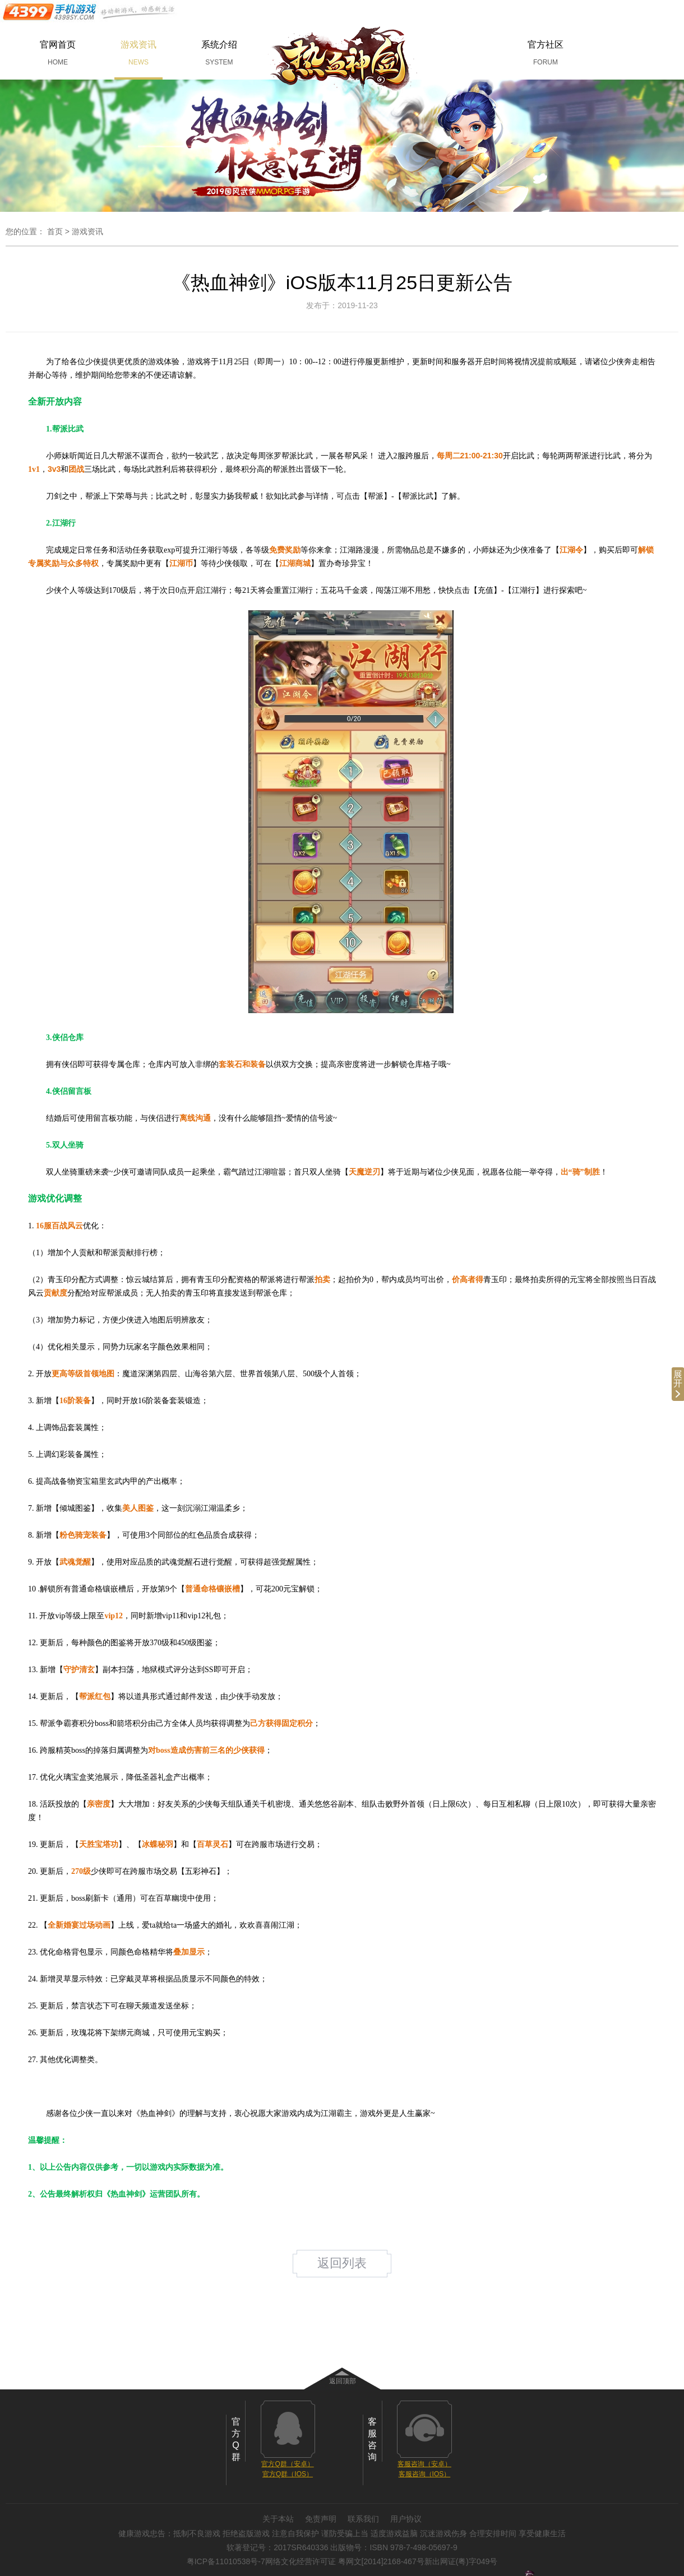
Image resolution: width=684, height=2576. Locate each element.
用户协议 (406, 2518)
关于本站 (278, 2518)
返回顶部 (342, 2381)
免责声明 (320, 2518)
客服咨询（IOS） (425, 2474)
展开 (677, 1384)
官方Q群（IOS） (287, 2474)
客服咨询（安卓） (424, 2464)
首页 (55, 231)
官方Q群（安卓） (287, 2464)
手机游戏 (89, 12)
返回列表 (342, 2263)
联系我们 (363, 2518)
